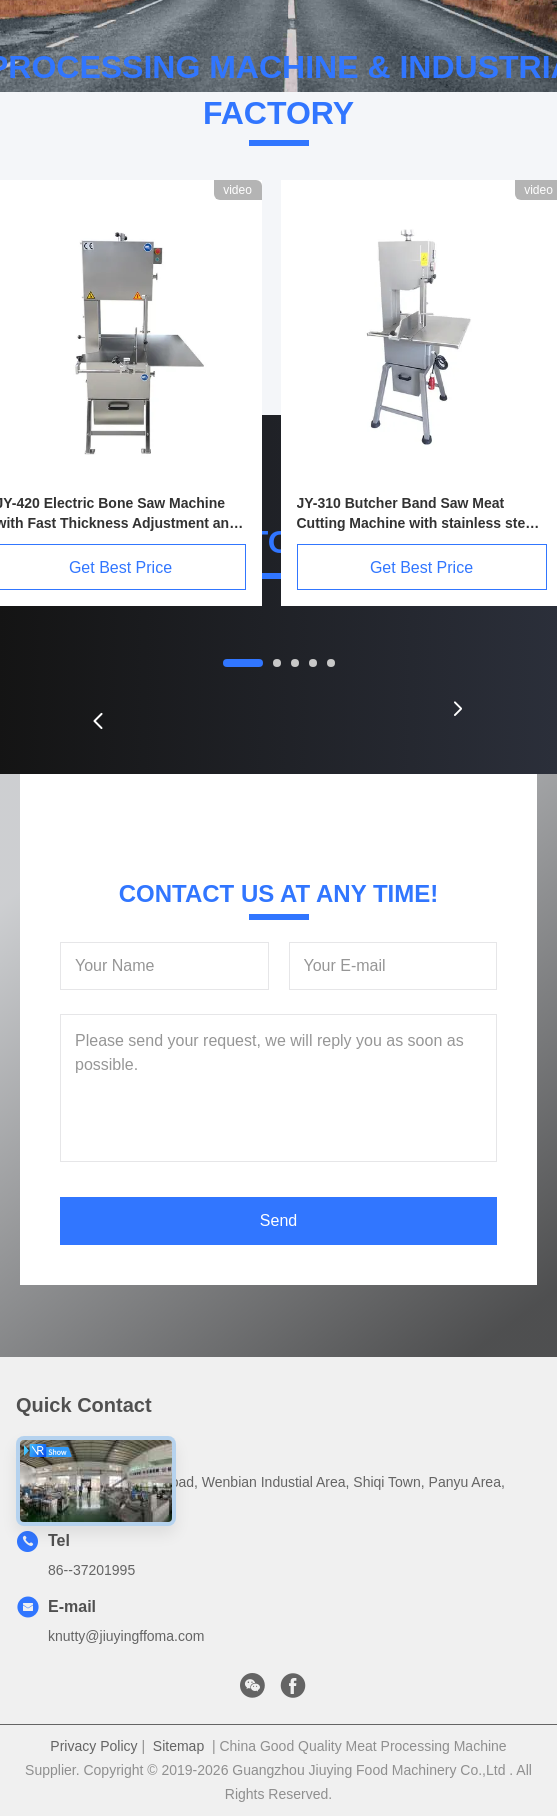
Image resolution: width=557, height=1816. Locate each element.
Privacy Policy (93, 1746)
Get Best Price (421, 567)
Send (278, 1220)
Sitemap (178, 1746)
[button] (98, 721)
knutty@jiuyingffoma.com (126, 1636)
